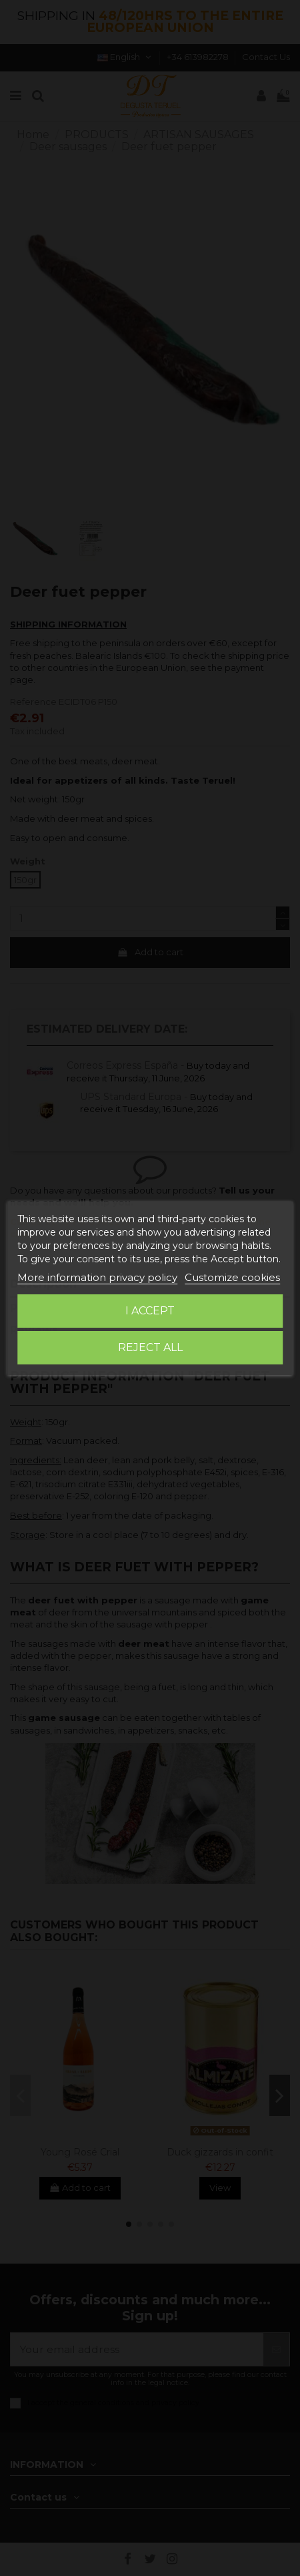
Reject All (150, 1347)
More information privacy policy (97, 1277)
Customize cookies (232, 1277)
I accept (150, 1310)
